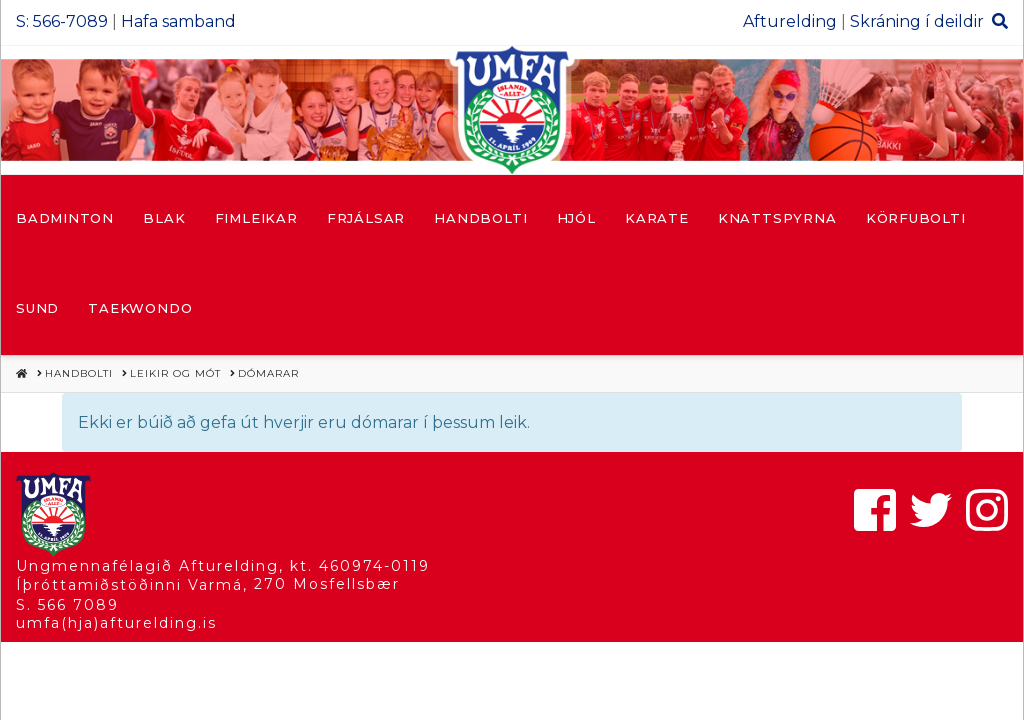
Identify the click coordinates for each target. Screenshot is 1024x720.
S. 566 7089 (67, 605)
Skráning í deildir (917, 21)
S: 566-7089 (62, 21)
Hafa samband (178, 21)
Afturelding (790, 21)
